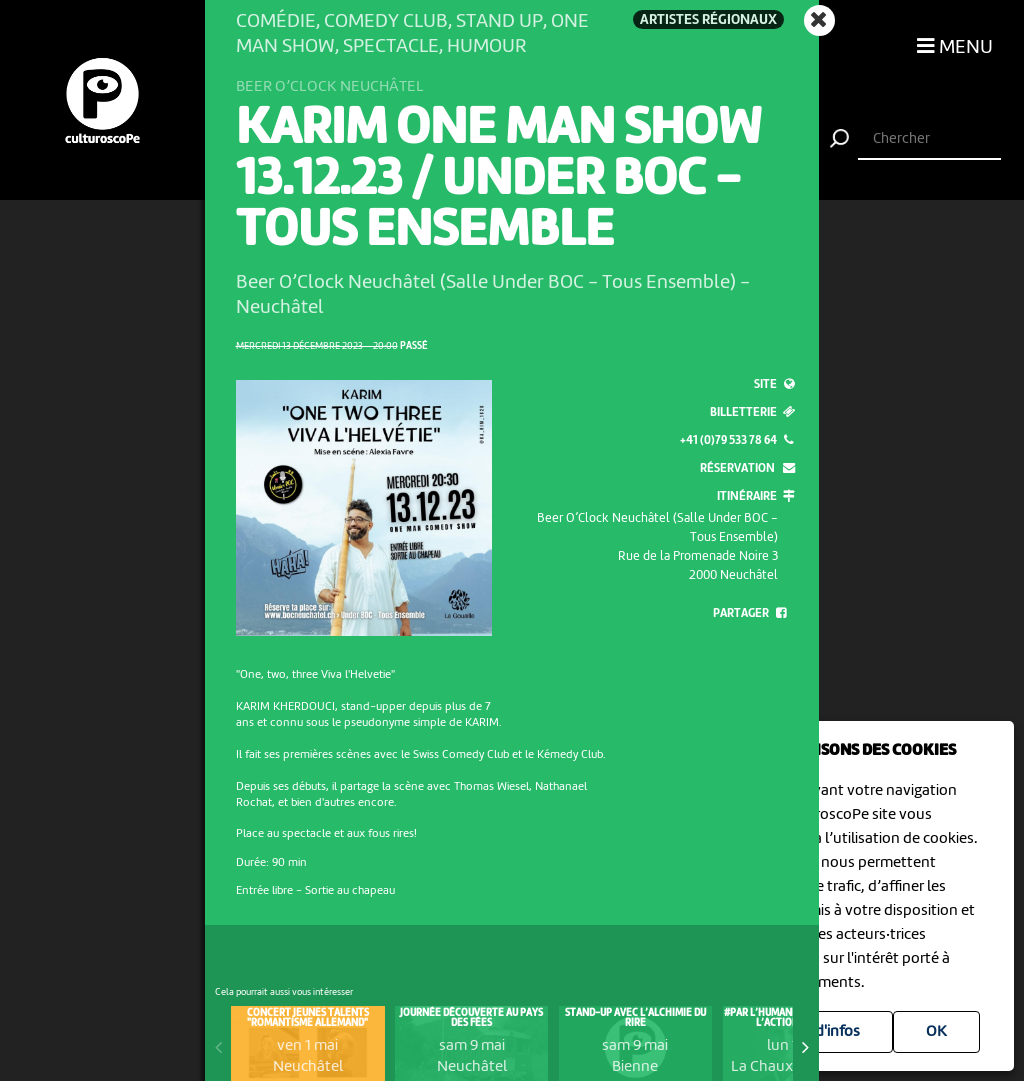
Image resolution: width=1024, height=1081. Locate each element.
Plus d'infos (821, 1032)
